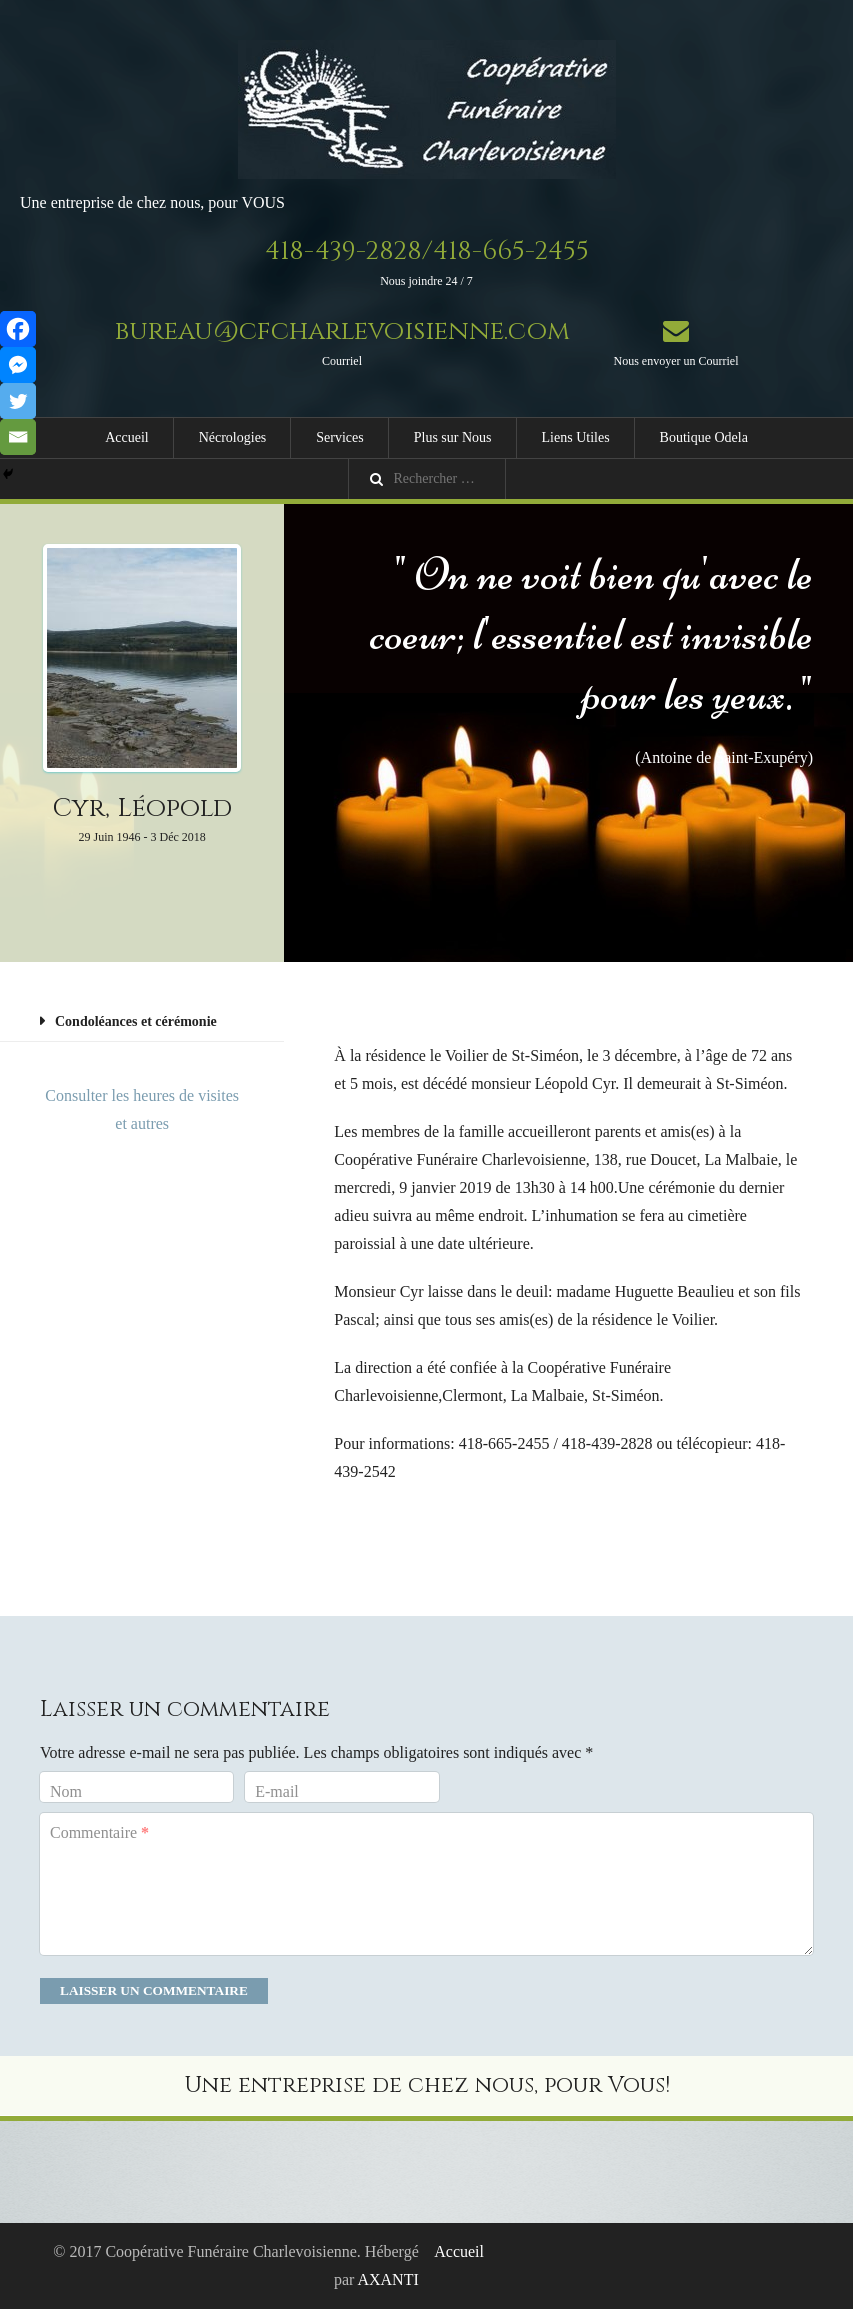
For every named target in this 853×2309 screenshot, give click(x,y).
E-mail (277, 1791)
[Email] (18, 437)
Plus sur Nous (453, 437)
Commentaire (99, 1832)
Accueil (127, 437)
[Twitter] (18, 401)
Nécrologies (233, 437)
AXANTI (387, 2279)
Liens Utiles (576, 437)
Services (339, 437)
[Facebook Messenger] (18, 365)
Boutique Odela (704, 437)
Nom (66, 1791)
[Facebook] (18, 329)
